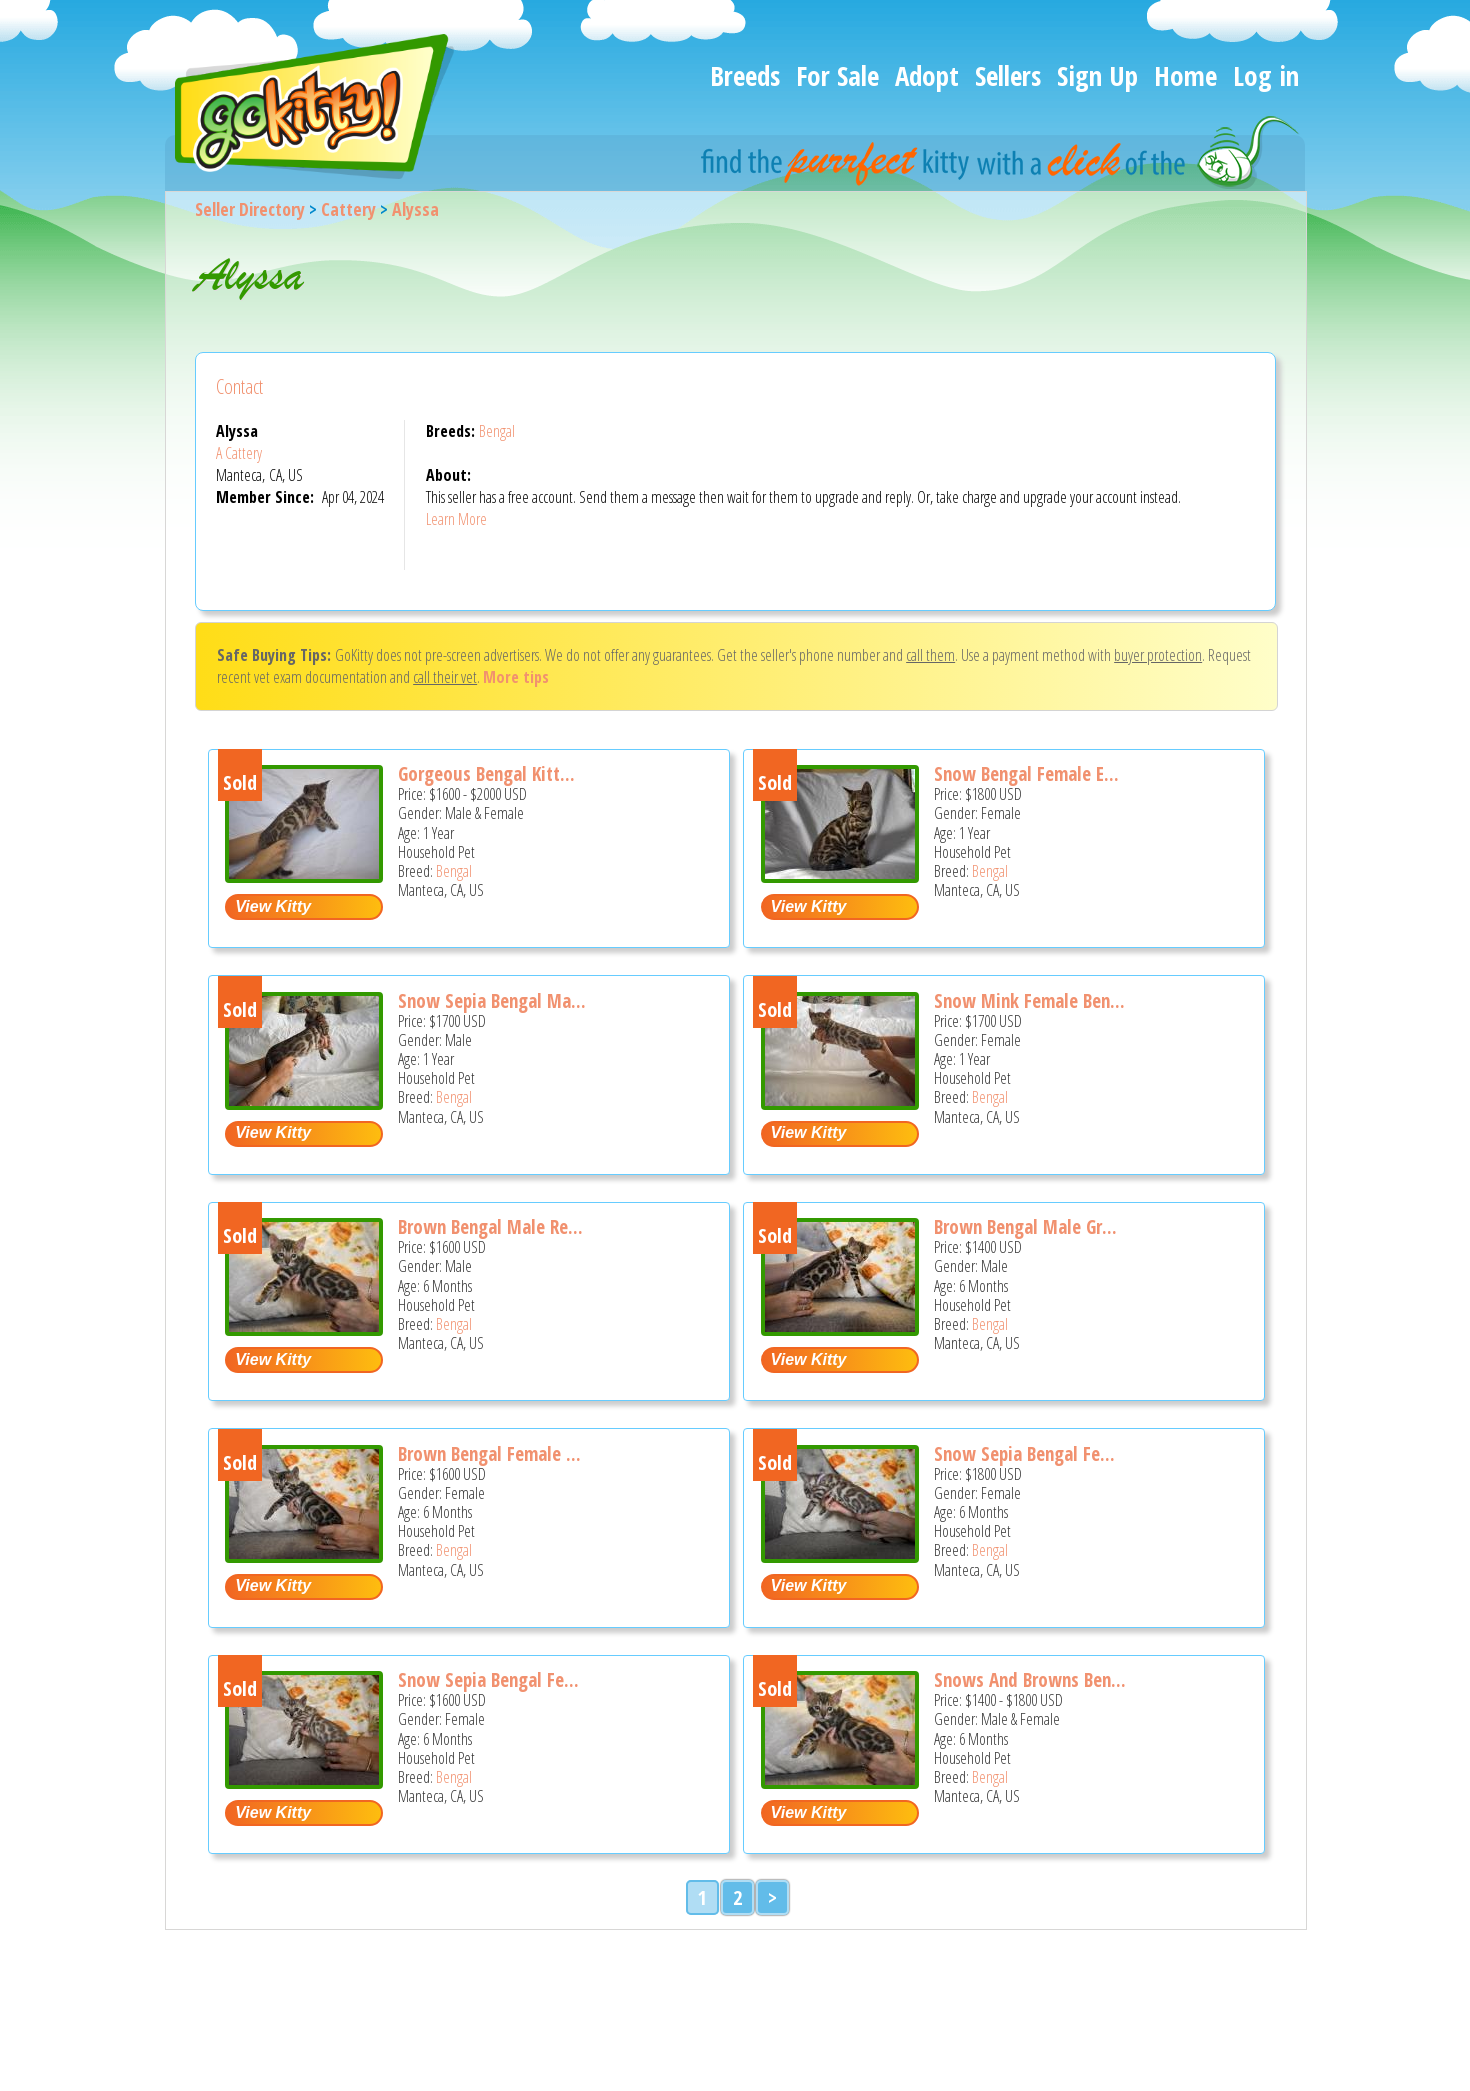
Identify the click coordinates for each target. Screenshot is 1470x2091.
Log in (1266, 75)
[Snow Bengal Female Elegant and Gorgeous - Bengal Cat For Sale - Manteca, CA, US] (840, 875)
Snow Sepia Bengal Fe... (1024, 1454)
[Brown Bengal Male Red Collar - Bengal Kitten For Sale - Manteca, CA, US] (304, 1328)
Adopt (927, 75)
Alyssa (415, 209)
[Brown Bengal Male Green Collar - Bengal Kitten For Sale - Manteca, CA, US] (840, 1328)
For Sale (837, 75)
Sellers (1008, 75)
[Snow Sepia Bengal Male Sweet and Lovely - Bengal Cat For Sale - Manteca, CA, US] (304, 1102)
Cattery (348, 209)
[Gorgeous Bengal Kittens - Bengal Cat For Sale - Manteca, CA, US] (304, 875)
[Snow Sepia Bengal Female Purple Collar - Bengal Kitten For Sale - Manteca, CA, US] (840, 1555)
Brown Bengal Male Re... (490, 1227)
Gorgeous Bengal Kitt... (486, 774)
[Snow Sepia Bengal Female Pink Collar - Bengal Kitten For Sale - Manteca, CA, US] (304, 1781)
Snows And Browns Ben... (1030, 1680)
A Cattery (239, 453)
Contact (239, 386)
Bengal (497, 431)
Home (1185, 75)
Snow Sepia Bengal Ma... (492, 1001)
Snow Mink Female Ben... (1029, 1001)
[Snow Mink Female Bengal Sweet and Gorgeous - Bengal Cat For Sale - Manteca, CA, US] (840, 1102)
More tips (516, 677)
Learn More (456, 519)
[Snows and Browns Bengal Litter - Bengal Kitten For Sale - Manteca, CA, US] (840, 1781)
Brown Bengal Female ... (489, 1454)
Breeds (745, 75)
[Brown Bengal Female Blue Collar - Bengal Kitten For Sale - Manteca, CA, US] (304, 1555)
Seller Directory (250, 209)
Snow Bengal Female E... (1026, 774)
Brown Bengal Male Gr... (1025, 1227)
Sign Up (1097, 75)
